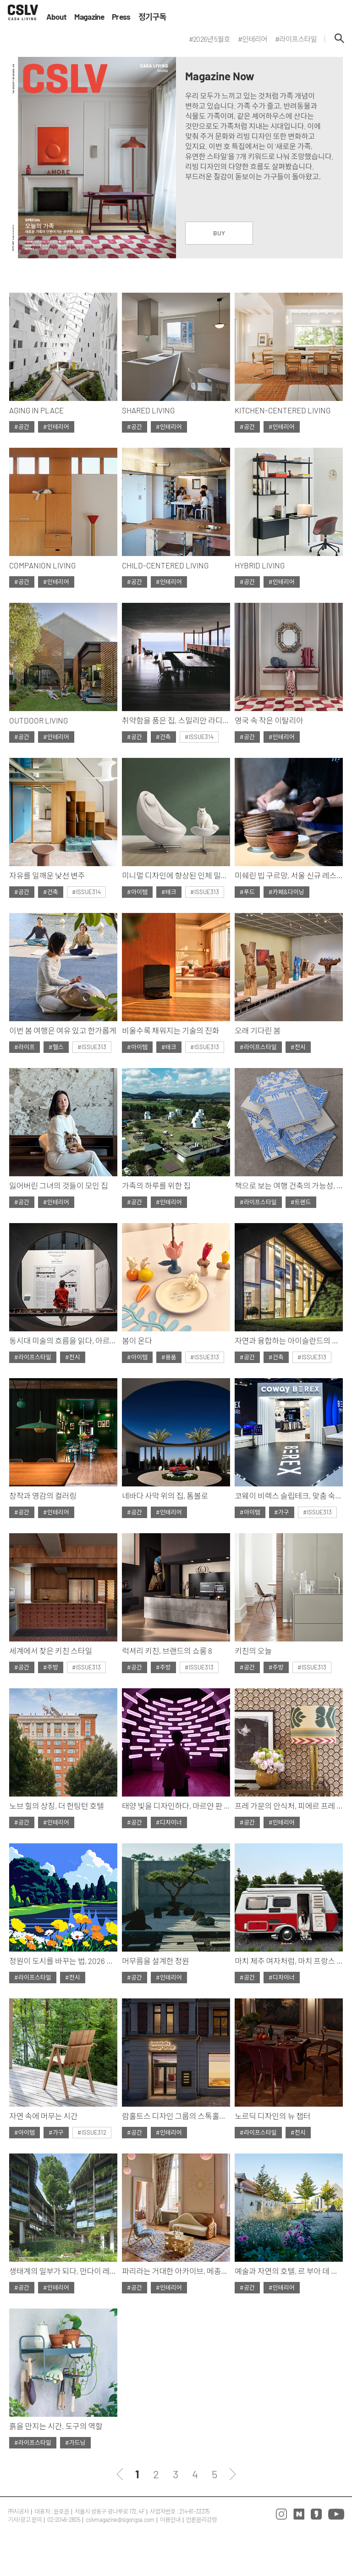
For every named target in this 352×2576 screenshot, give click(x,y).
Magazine (89, 17)
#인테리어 (56, 426)
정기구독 (152, 17)
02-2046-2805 (63, 2519)
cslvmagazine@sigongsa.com (120, 2519)
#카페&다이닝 (286, 892)
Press (121, 17)
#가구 (281, 1512)
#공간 (21, 426)
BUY (219, 233)
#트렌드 (301, 1202)
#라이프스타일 (258, 1047)
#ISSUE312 (91, 2132)
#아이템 (137, 892)
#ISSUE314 (199, 736)
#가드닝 (75, 2442)
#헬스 (56, 1047)
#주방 (50, 1667)
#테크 (168, 892)
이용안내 (170, 2519)
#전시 (298, 1047)
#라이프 (24, 1047)
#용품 (168, 1357)
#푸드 (247, 892)
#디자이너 (169, 1822)
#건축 (163, 736)
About (56, 17)
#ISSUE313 (204, 892)
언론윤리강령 (201, 2519)
